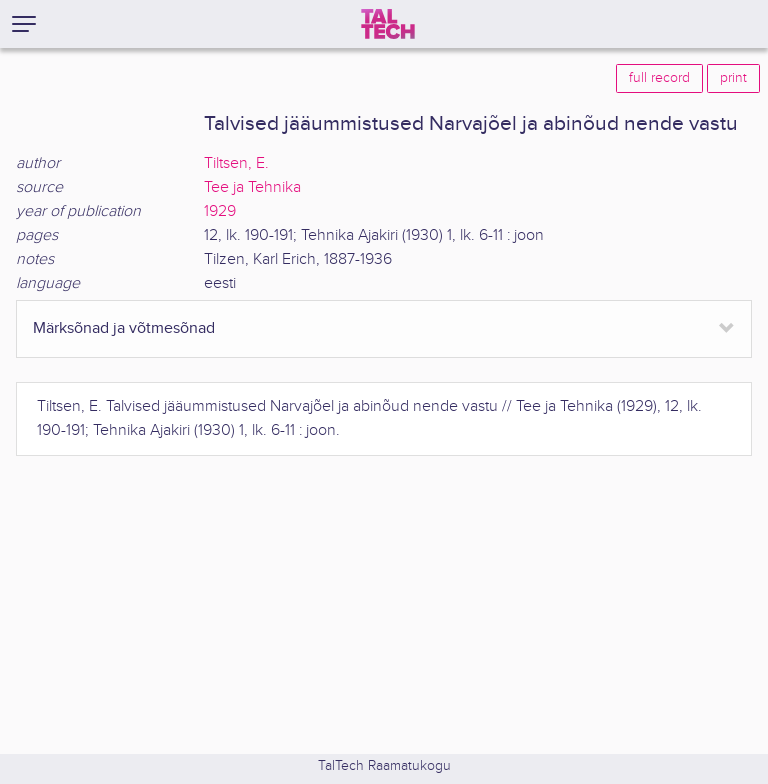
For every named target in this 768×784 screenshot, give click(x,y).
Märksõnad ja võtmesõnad (124, 328)
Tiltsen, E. (236, 163)
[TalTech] (388, 24)
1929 (220, 211)
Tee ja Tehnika (252, 187)
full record (659, 78)
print (733, 78)
